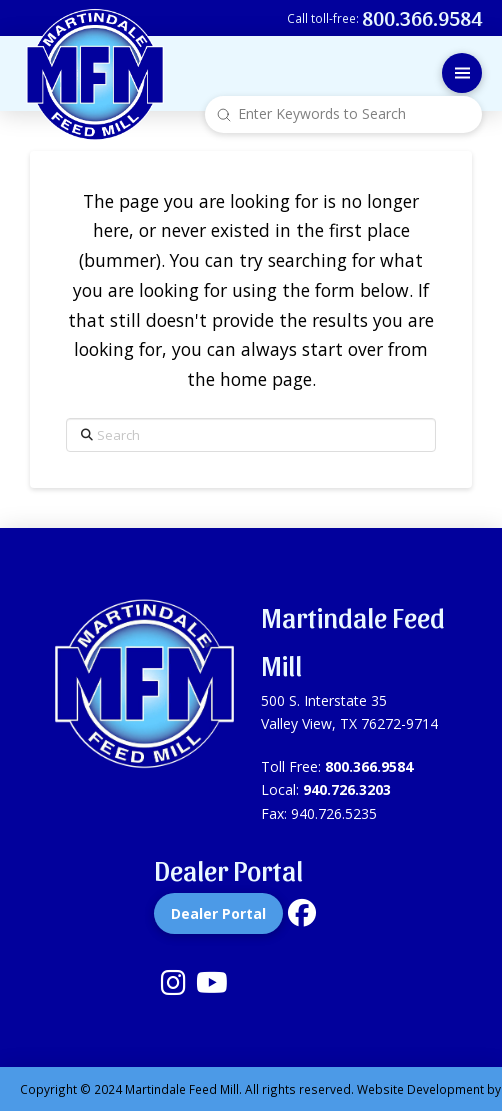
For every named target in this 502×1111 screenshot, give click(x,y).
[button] (462, 73)
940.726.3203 (347, 789)
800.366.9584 (369, 766)
